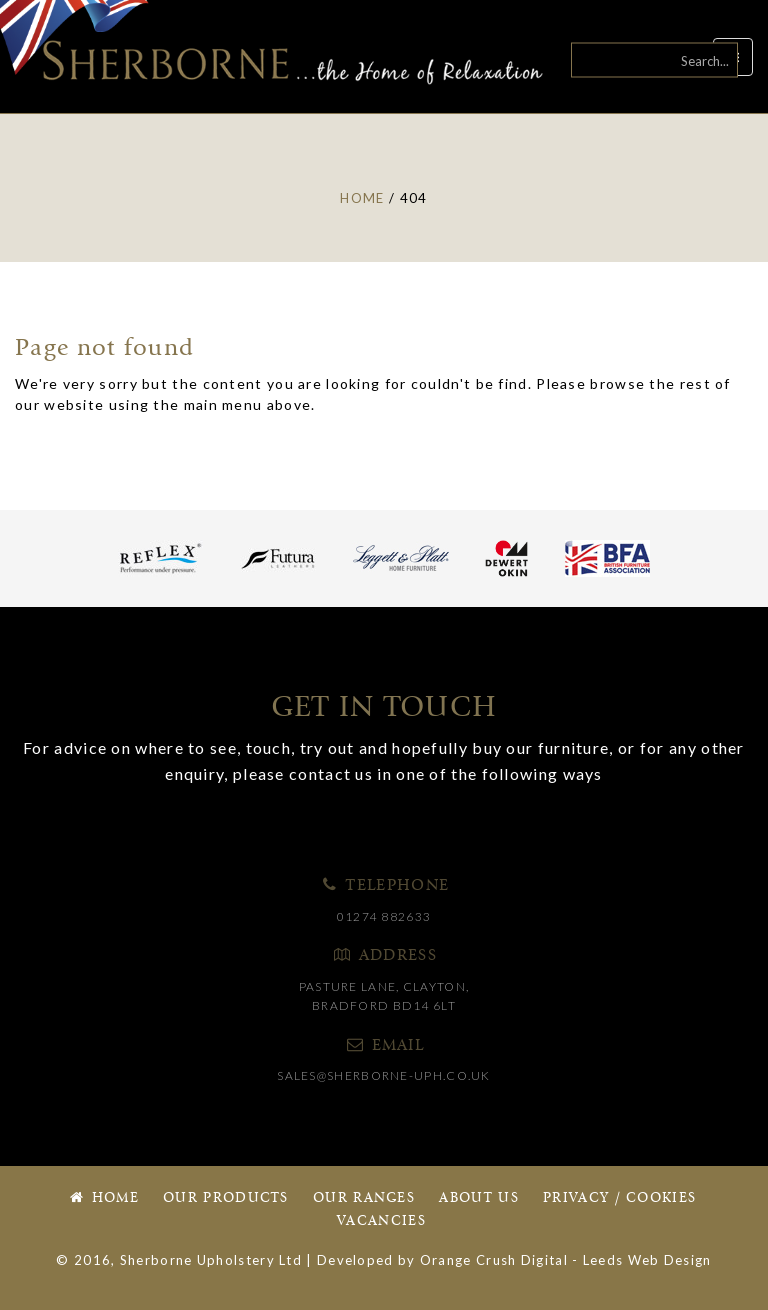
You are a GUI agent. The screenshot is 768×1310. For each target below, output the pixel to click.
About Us (478, 1198)
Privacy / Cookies (619, 1198)
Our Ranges (364, 1198)
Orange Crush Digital (494, 1260)
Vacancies (381, 1221)
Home (103, 1198)
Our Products (226, 1198)
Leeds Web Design (647, 1260)
